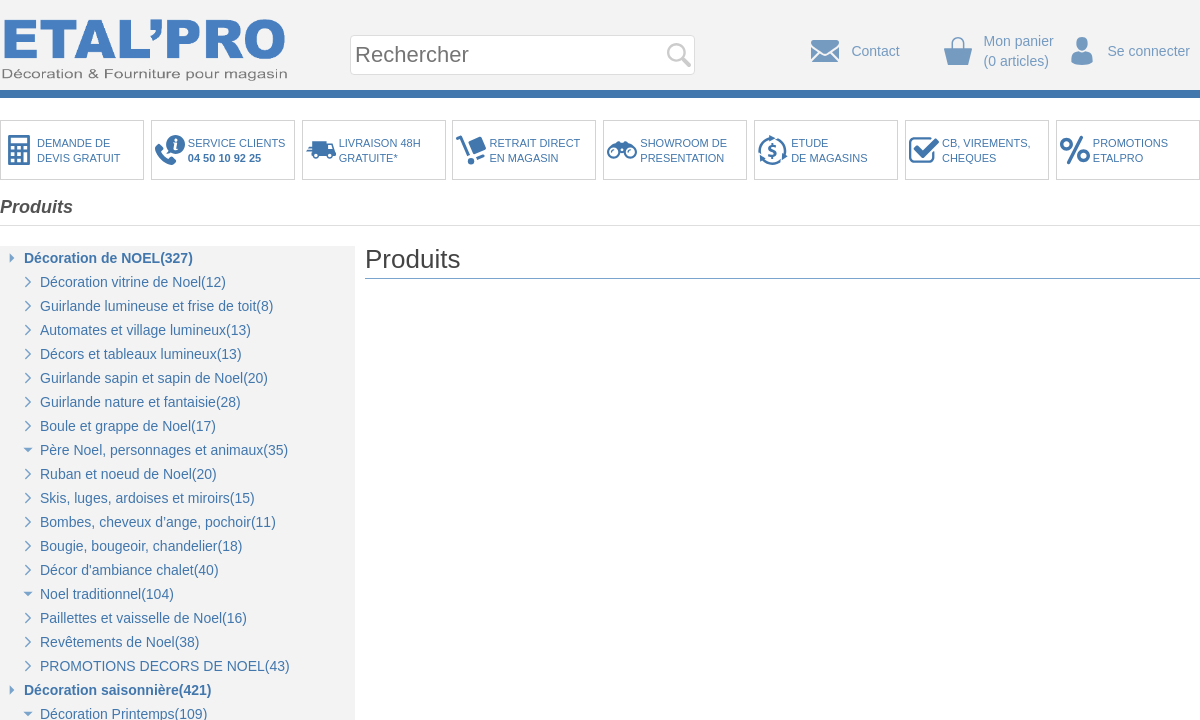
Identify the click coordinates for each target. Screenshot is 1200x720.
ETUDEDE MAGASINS (829, 150)
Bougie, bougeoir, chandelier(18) (141, 546)
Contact (875, 51)
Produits (36, 207)
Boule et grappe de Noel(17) (128, 426)
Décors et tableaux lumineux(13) (141, 354)
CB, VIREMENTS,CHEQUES (986, 150)
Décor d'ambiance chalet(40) (129, 570)
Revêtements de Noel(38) (120, 642)
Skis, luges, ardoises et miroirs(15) (147, 498)
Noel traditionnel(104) (107, 594)
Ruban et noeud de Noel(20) (128, 474)
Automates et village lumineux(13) (145, 330)
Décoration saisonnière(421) (118, 690)
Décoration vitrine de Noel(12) (133, 282)
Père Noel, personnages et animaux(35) (164, 450)
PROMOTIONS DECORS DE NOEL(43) (165, 666)
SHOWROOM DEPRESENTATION (683, 150)
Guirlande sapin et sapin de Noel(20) (154, 378)
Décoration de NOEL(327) (108, 258)
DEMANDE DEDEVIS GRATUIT (79, 150)
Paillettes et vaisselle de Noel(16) (143, 618)
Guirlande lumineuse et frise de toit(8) (156, 306)
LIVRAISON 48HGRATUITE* (380, 150)
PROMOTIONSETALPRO (1130, 150)
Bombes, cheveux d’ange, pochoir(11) (158, 522)
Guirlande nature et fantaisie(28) (140, 402)
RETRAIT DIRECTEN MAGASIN (534, 150)
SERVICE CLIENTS (240, 150)
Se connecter (1149, 51)
